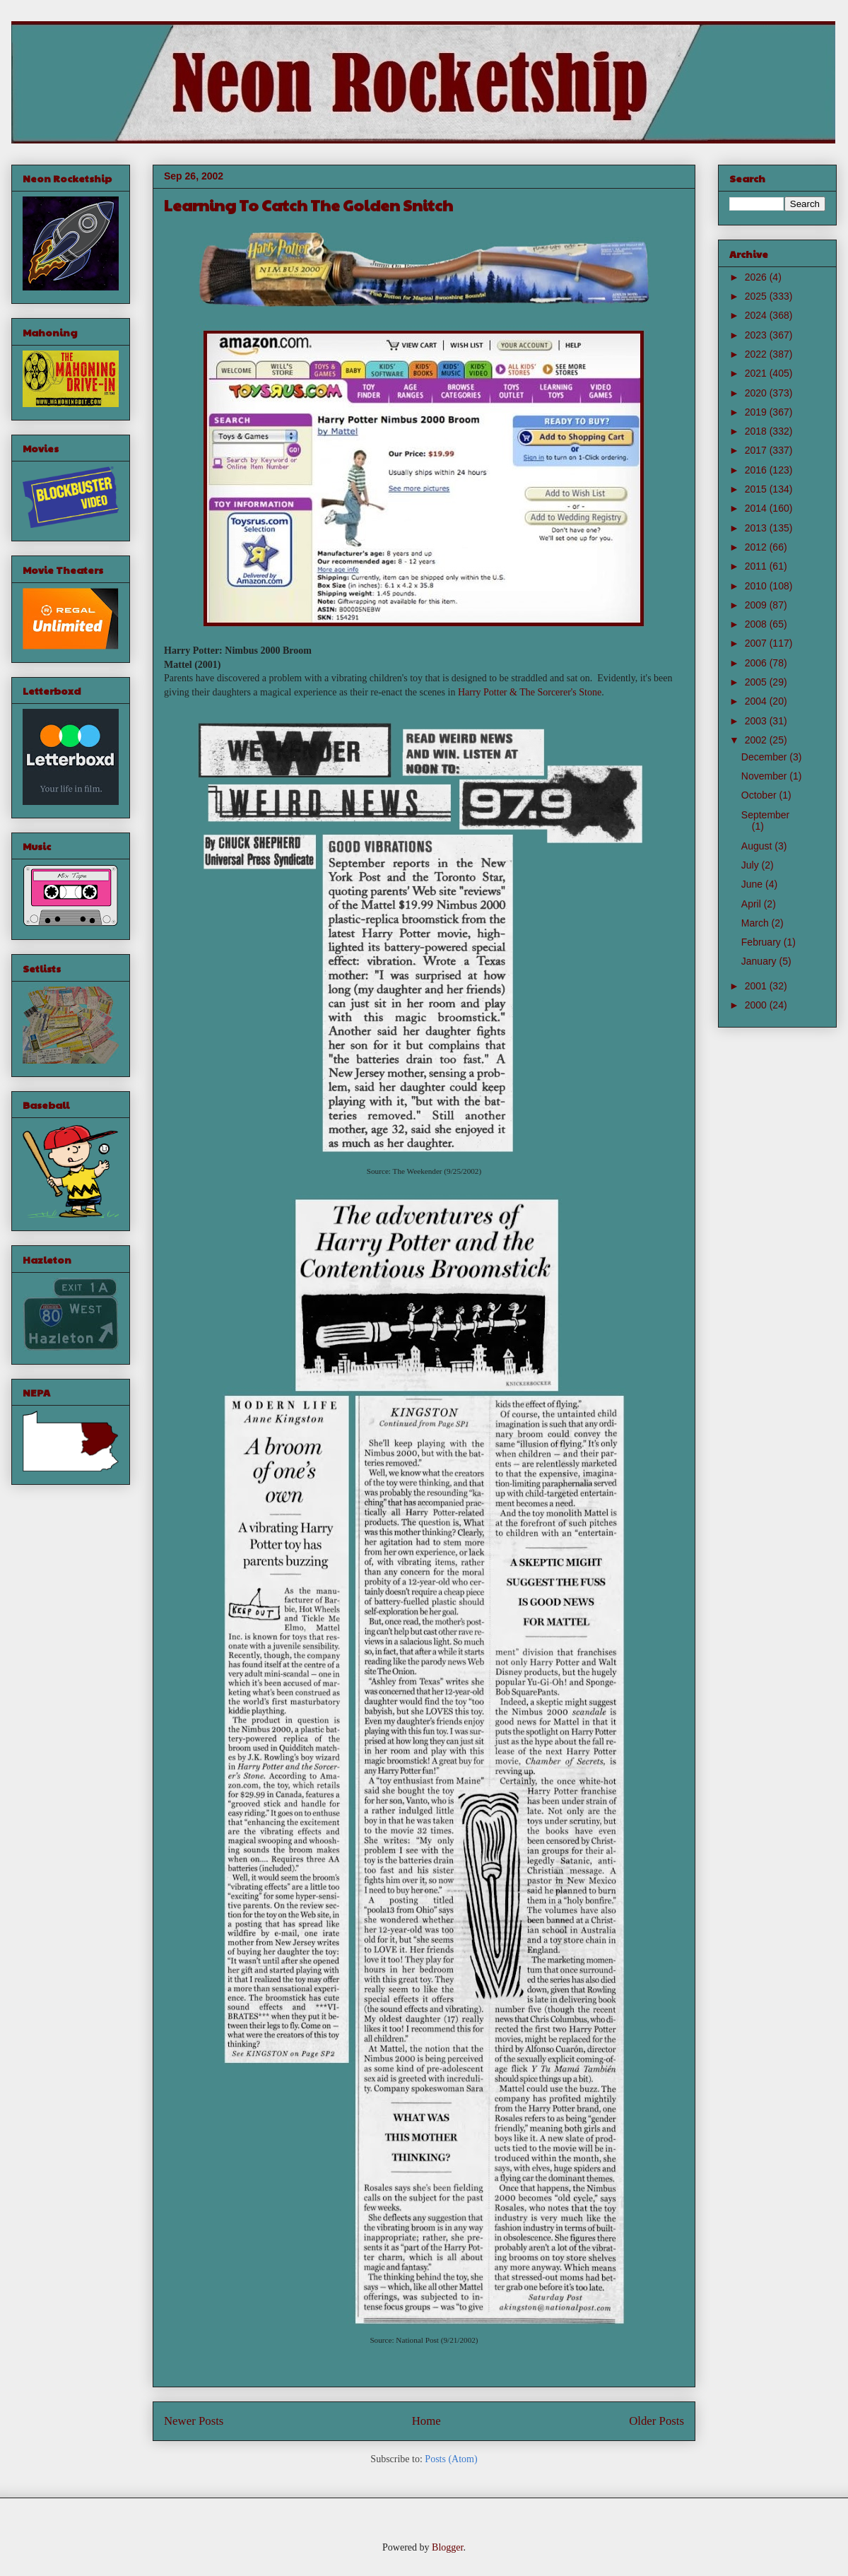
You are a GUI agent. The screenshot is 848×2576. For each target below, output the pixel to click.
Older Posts (656, 2421)
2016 (757, 470)
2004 (757, 701)
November (765, 776)
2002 (757, 740)
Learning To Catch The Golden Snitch (308, 205)
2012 (757, 547)
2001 (757, 986)
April (752, 904)
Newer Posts (193, 2421)
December (765, 757)
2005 (757, 682)
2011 (757, 566)
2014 (757, 508)
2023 (757, 335)
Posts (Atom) (451, 2459)
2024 (757, 315)
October (760, 795)
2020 (757, 393)
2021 (757, 373)
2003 (757, 721)
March (756, 923)
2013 (757, 528)
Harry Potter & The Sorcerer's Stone (529, 692)
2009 (757, 605)
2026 (757, 277)
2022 (757, 354)
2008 (757, 624)
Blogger (447, 2547)
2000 (757, 1005)
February (762, 942)
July (751, 865)
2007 (757, 643)
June (753, 884)
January (760, 961)
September (765, 815)
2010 (757, 586)
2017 (757, 450)
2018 (757, 431)
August (758, 846)
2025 (757, 296)
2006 (757, 663)
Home (426, 2421)
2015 (757, 489)
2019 (757, 412)
